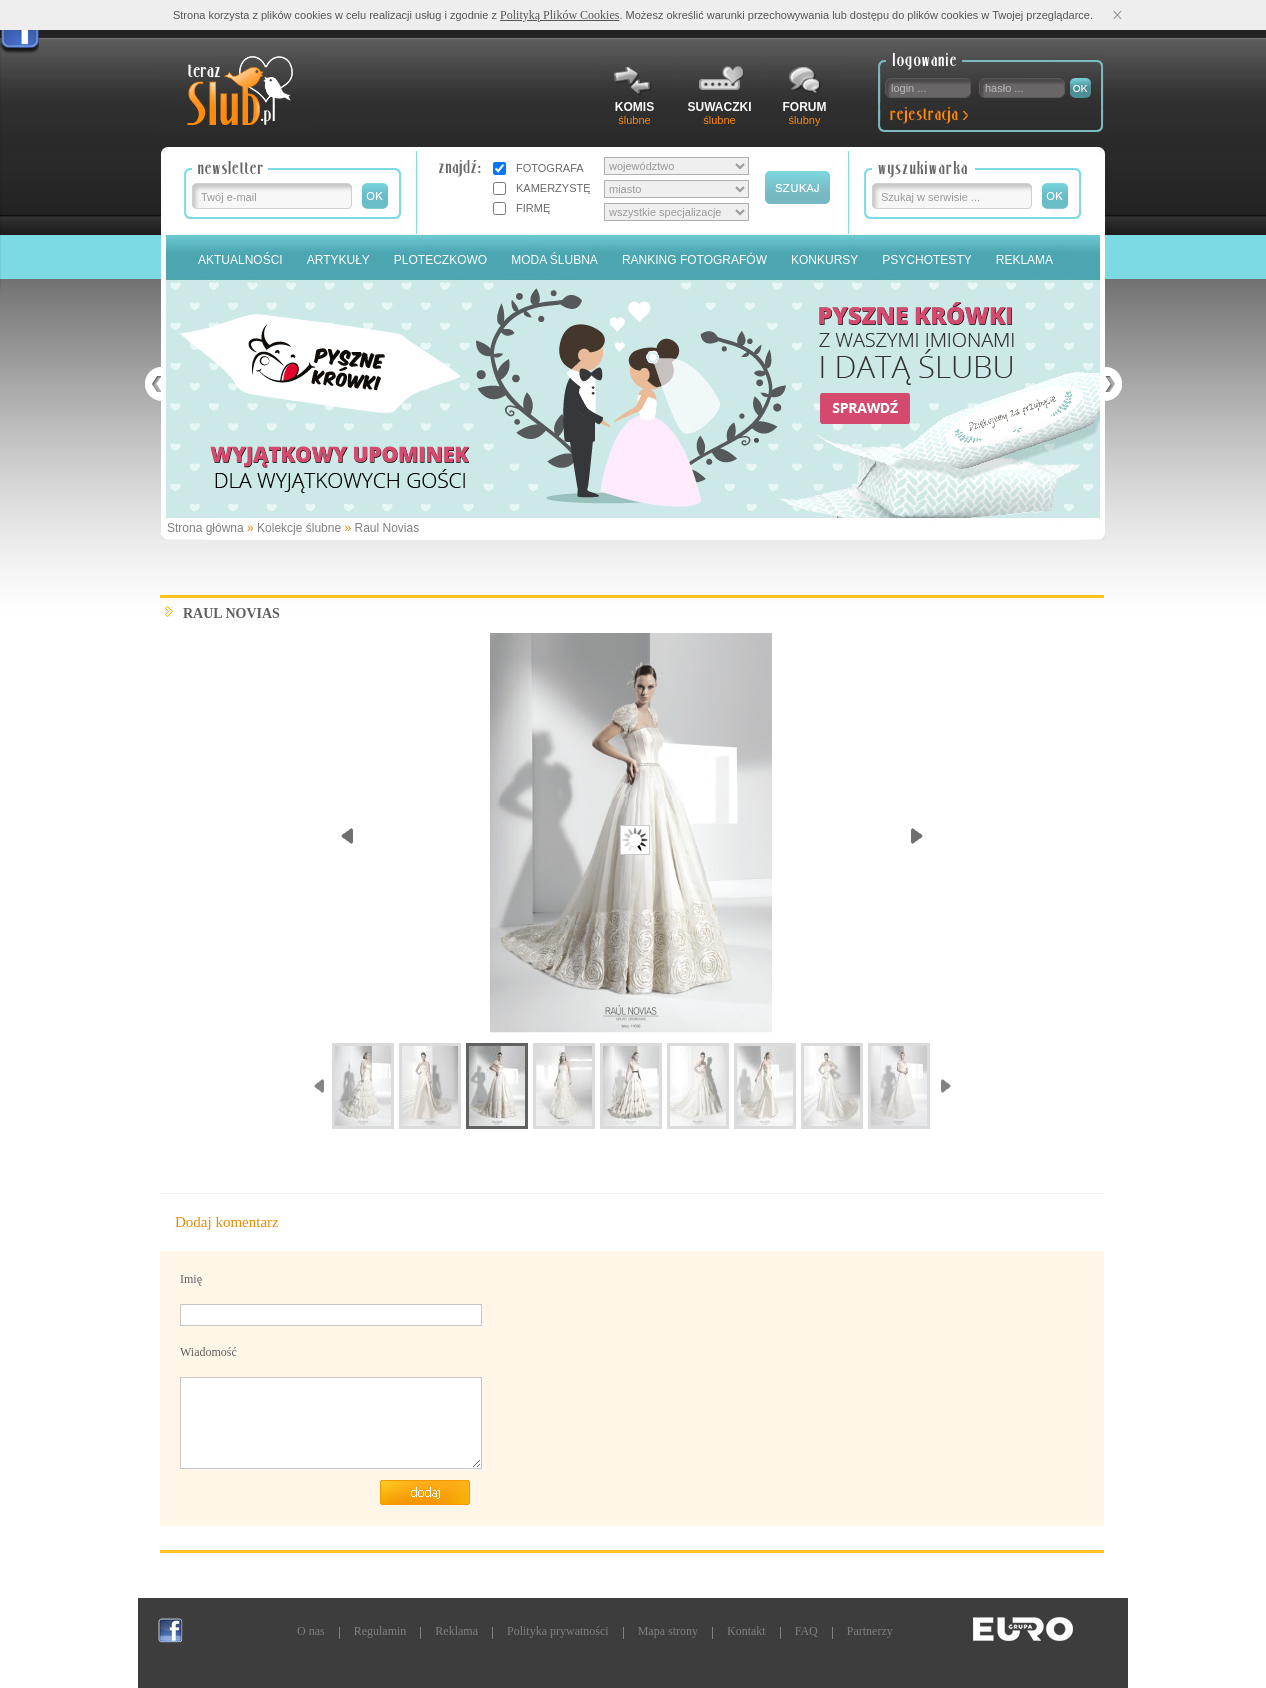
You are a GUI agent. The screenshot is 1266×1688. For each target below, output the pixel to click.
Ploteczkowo (440, 260)
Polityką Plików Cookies (559, 15)
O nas (311, 1631)
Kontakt (746, 1631)
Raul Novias (386, 528)
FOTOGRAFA (550, 168)
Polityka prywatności (558, 1631)
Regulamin (380, 1631)
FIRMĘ (533, 208)
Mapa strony (668, 1631)
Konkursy (824, 260)
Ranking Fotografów (694, 260)
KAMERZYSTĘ (553, 188)
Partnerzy (870, 1631)
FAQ (806, 1631)
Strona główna (205, 528)
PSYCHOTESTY (926, 260)
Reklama (1024, 260)
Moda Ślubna (554, 260)
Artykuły (338, 260)
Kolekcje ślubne (299, 528)
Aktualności (240, 260)
